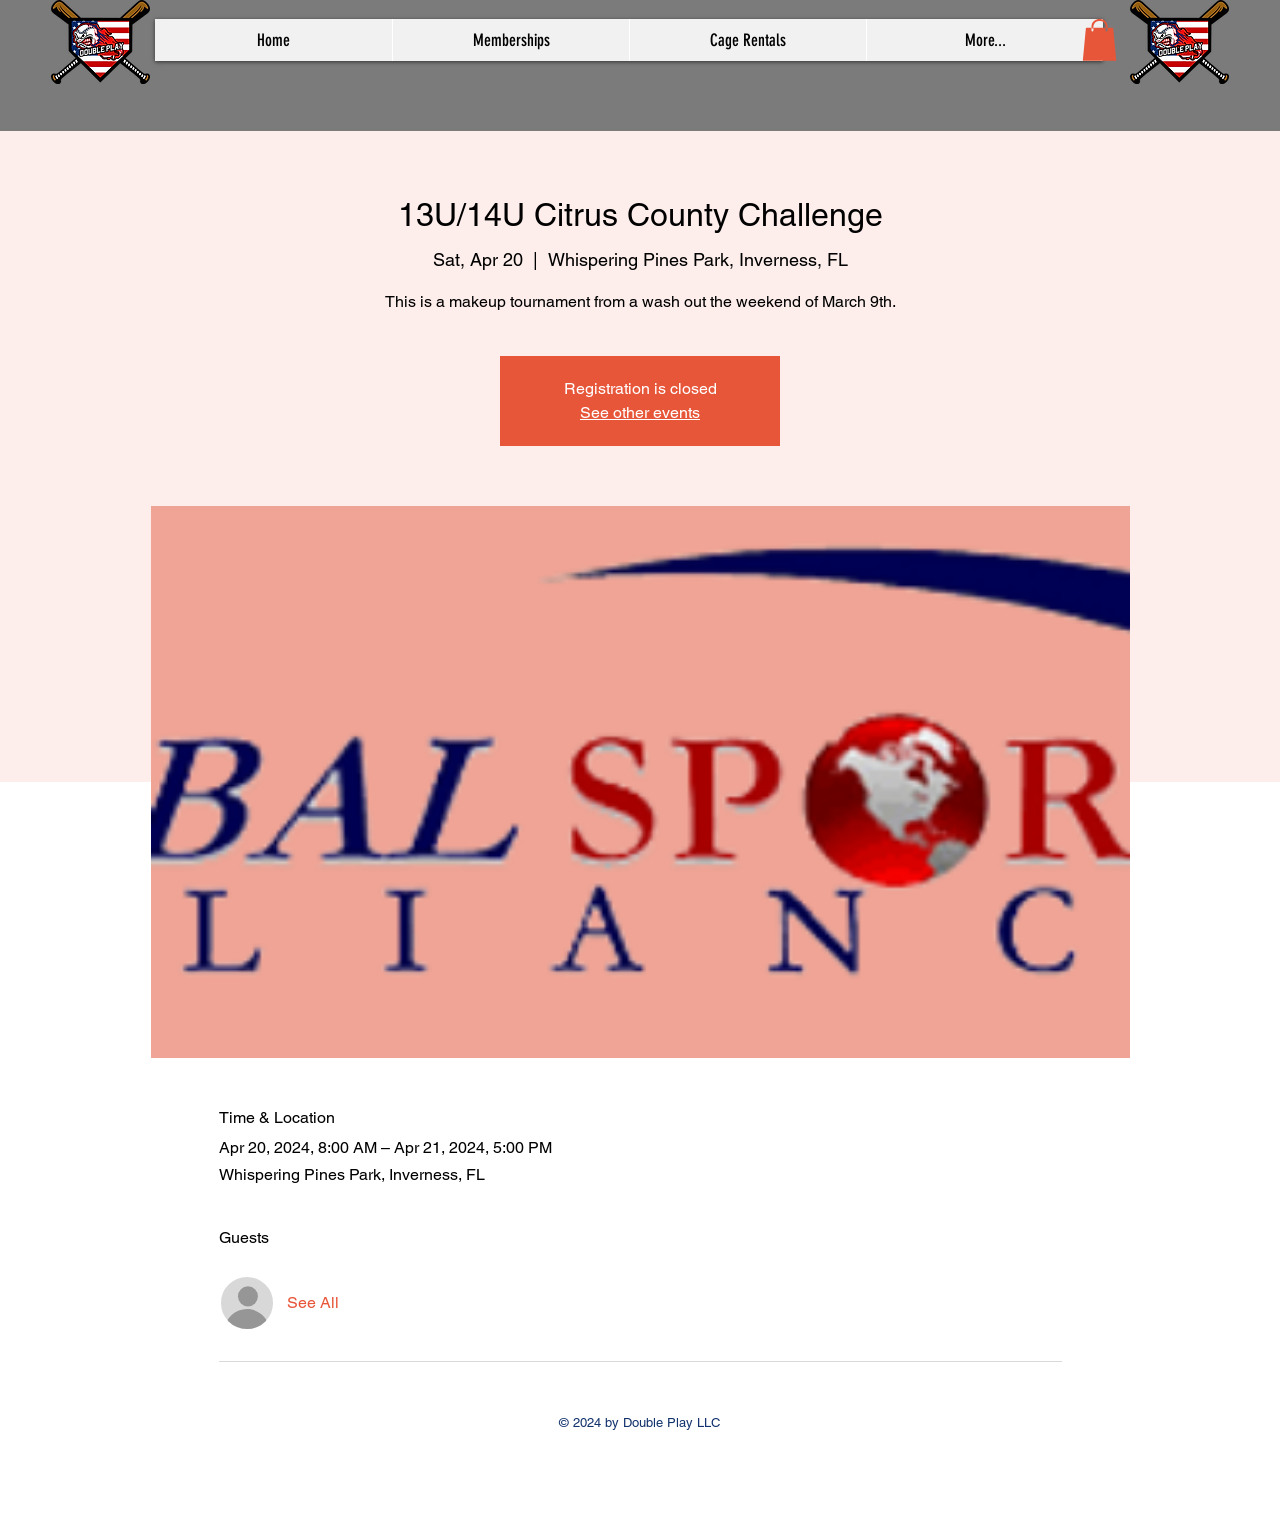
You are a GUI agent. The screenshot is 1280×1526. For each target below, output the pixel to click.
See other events (640, 412)
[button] (1099, 40)
